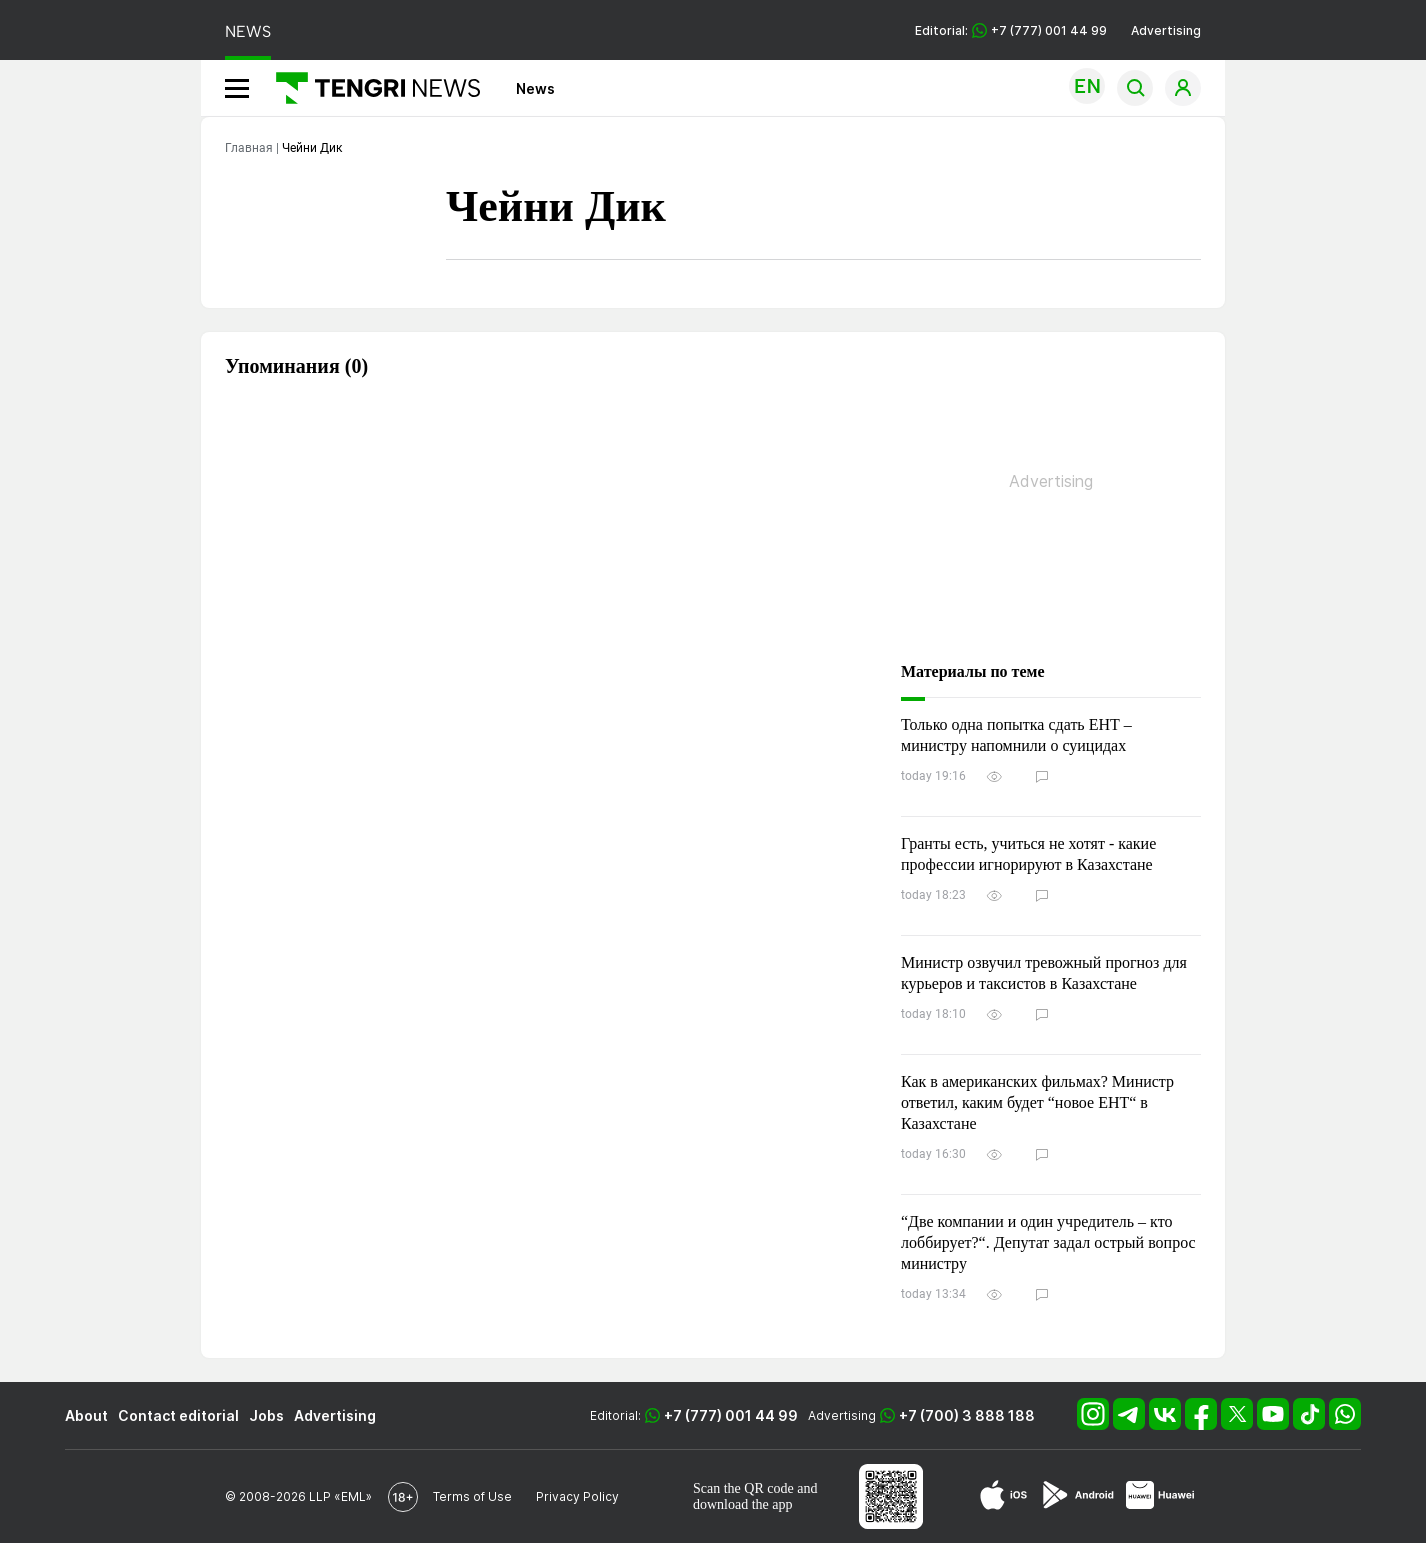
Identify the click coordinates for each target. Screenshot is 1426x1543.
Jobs (266, 1415)
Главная (249, 148)
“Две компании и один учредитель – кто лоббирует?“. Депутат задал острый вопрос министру (1048, 1242)
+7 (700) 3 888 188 (967, 1415)
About (86, 1415)
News (535, 88)
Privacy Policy (577, 1496)
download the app (743, 1504)
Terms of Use (472, 1496)
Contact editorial (178, 1415)
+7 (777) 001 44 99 (731, 1415)
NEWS (248, 31)
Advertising (1166, 30)
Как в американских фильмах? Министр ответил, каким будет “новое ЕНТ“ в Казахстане (1037, 1102)
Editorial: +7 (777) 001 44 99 (1011, 30)
